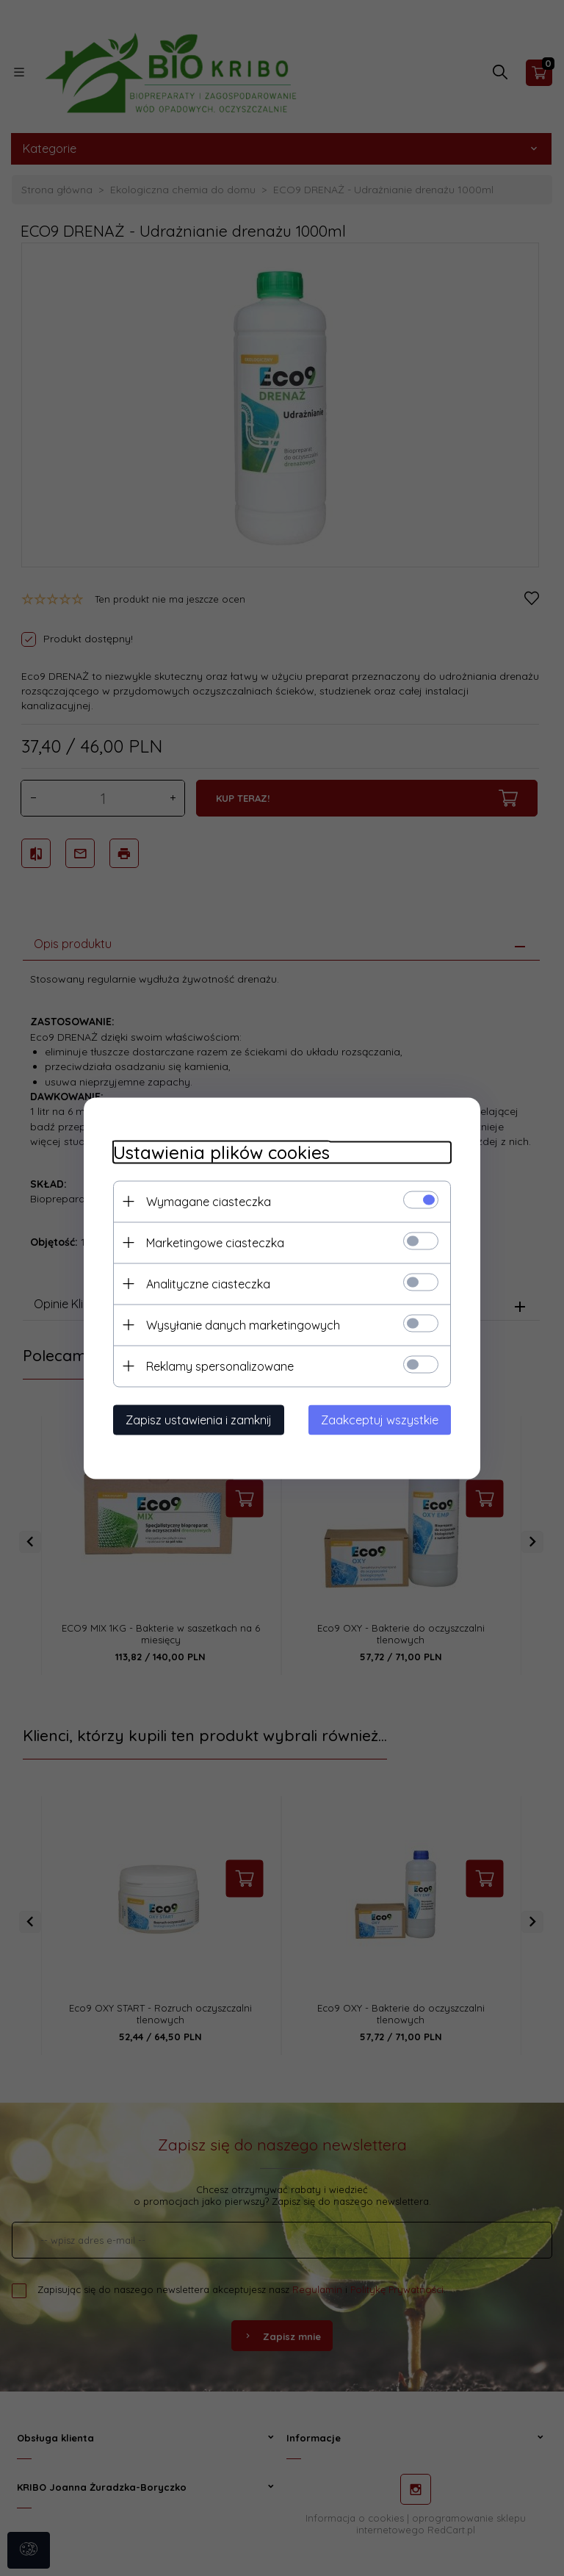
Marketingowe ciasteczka (215, 1242)
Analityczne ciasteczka (208, 1283)
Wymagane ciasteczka (208, 1201)
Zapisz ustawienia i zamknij (199, 1419)
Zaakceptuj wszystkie (379, 1419)
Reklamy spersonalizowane (220, 1365)
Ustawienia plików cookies (221, 1152)
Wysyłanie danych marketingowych (243, 1324)
